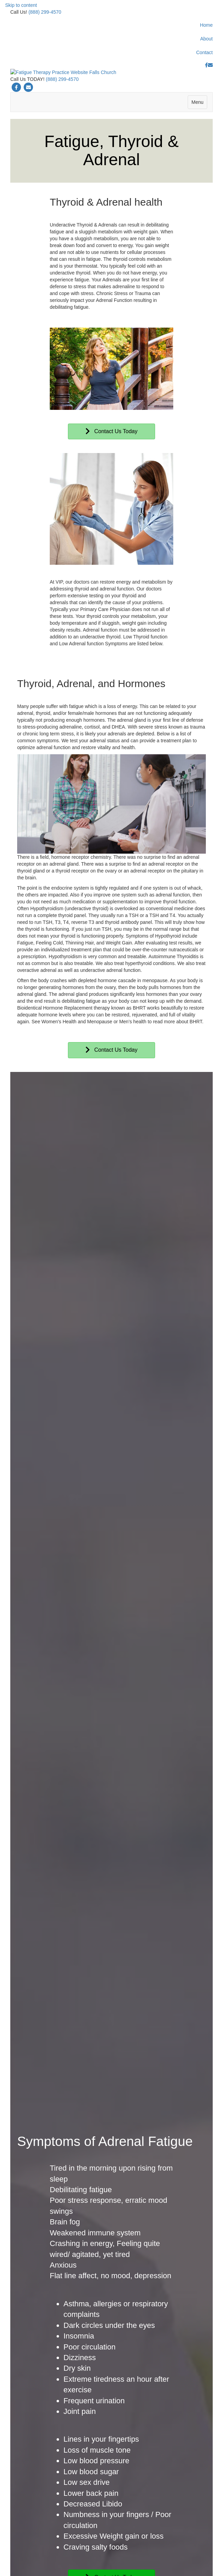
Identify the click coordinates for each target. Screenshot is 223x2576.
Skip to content (21, 5)
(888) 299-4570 (44, 12)
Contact (204, 52)
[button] (111, 467)
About (206, 38)
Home (206, 25)
